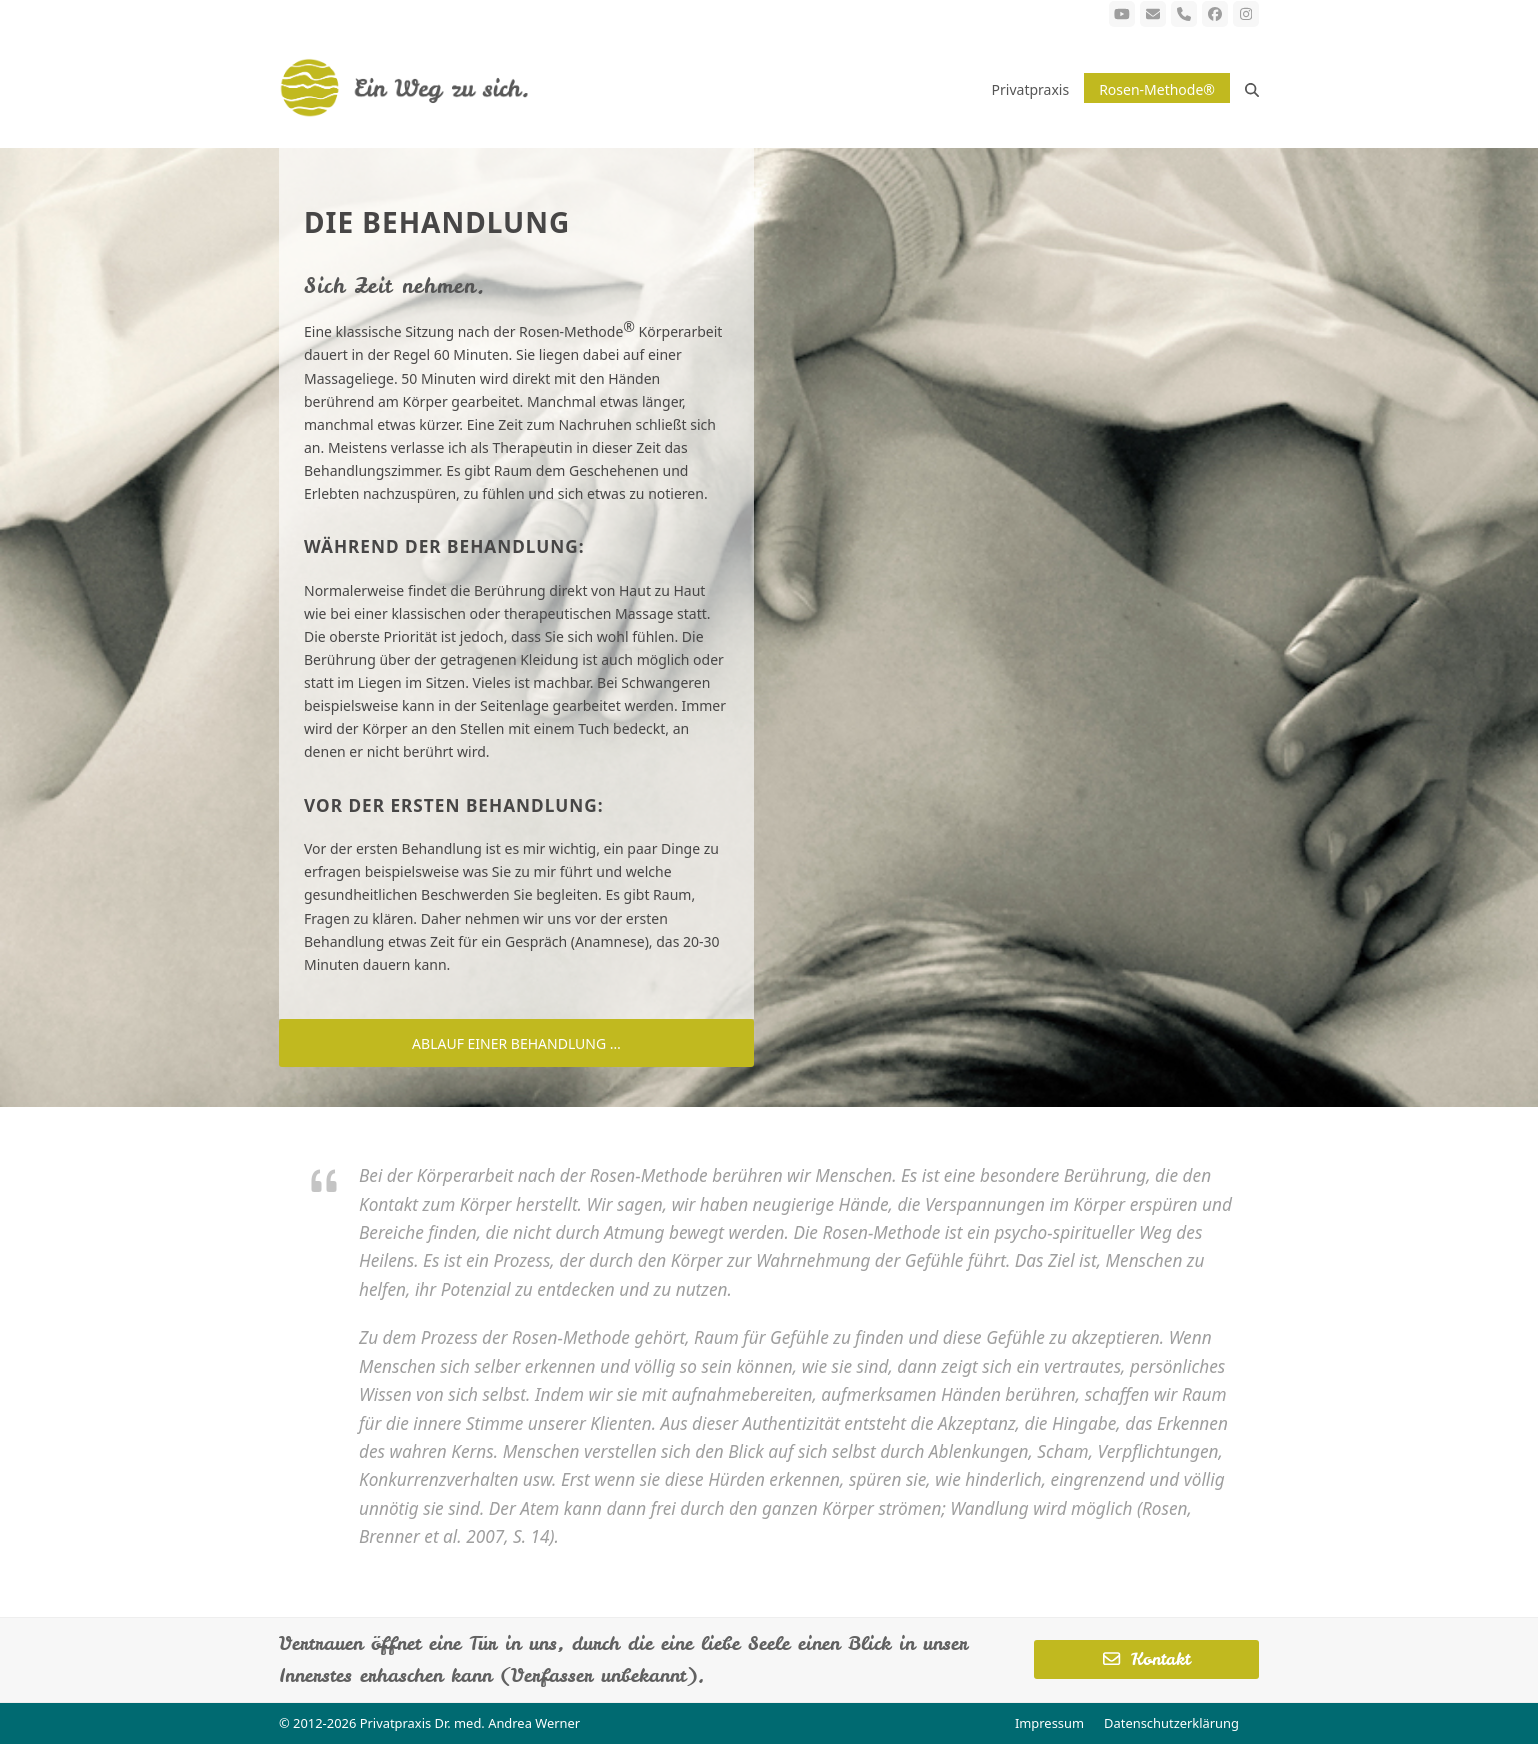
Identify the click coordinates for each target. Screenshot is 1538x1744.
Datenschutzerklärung (1171, 1723)
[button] (1252, 88)
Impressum (1049, 1723)
